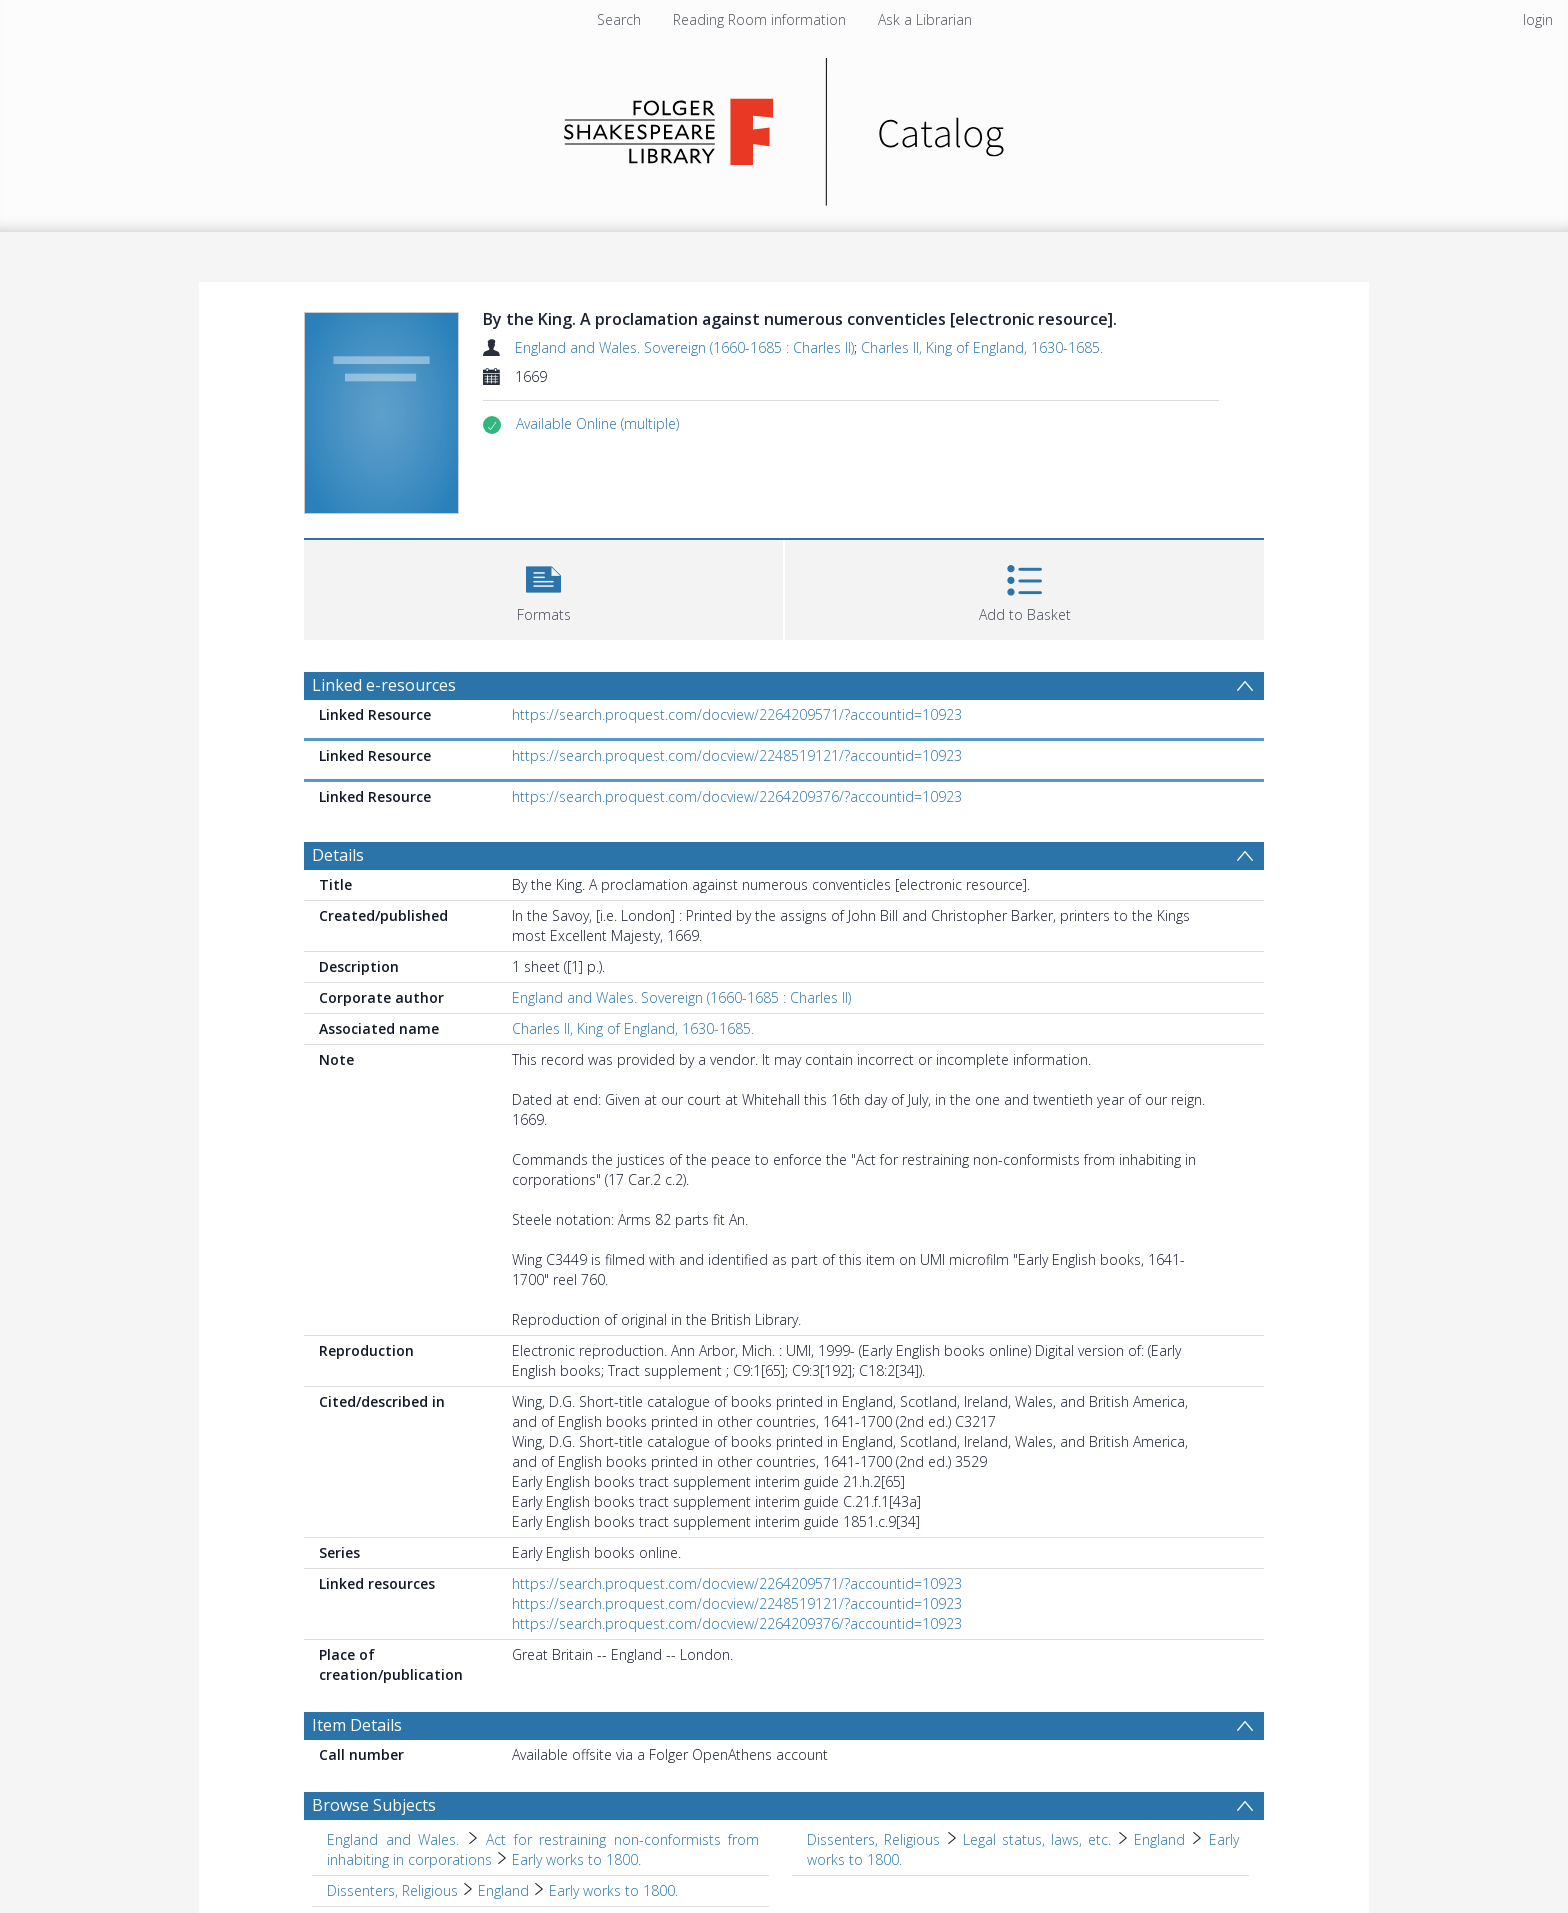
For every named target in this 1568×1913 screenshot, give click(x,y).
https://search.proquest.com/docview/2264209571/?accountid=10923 (737, 714)
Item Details (357, 1725)
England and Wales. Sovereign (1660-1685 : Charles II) (684, 347)
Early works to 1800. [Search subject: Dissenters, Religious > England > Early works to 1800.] (613, 1890)
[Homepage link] (784, 126)
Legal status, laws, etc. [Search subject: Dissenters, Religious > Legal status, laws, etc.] (1036, 1839)
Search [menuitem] (619, 19)
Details (338, 855)
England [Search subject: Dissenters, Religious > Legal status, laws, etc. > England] (1159, 1839)
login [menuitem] (1538, 19)
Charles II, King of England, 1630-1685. (982, 347)
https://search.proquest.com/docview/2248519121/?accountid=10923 (737, 755)
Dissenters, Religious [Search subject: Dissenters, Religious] (873, 1839)
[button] (597, 424)
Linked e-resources (384, 685)
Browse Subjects (374, 1805)
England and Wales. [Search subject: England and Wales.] (393, 1839)
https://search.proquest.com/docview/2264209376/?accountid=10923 (737, 796)
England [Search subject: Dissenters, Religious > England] (503, 1890)
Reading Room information (759, 19)
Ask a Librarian (925, 19)
